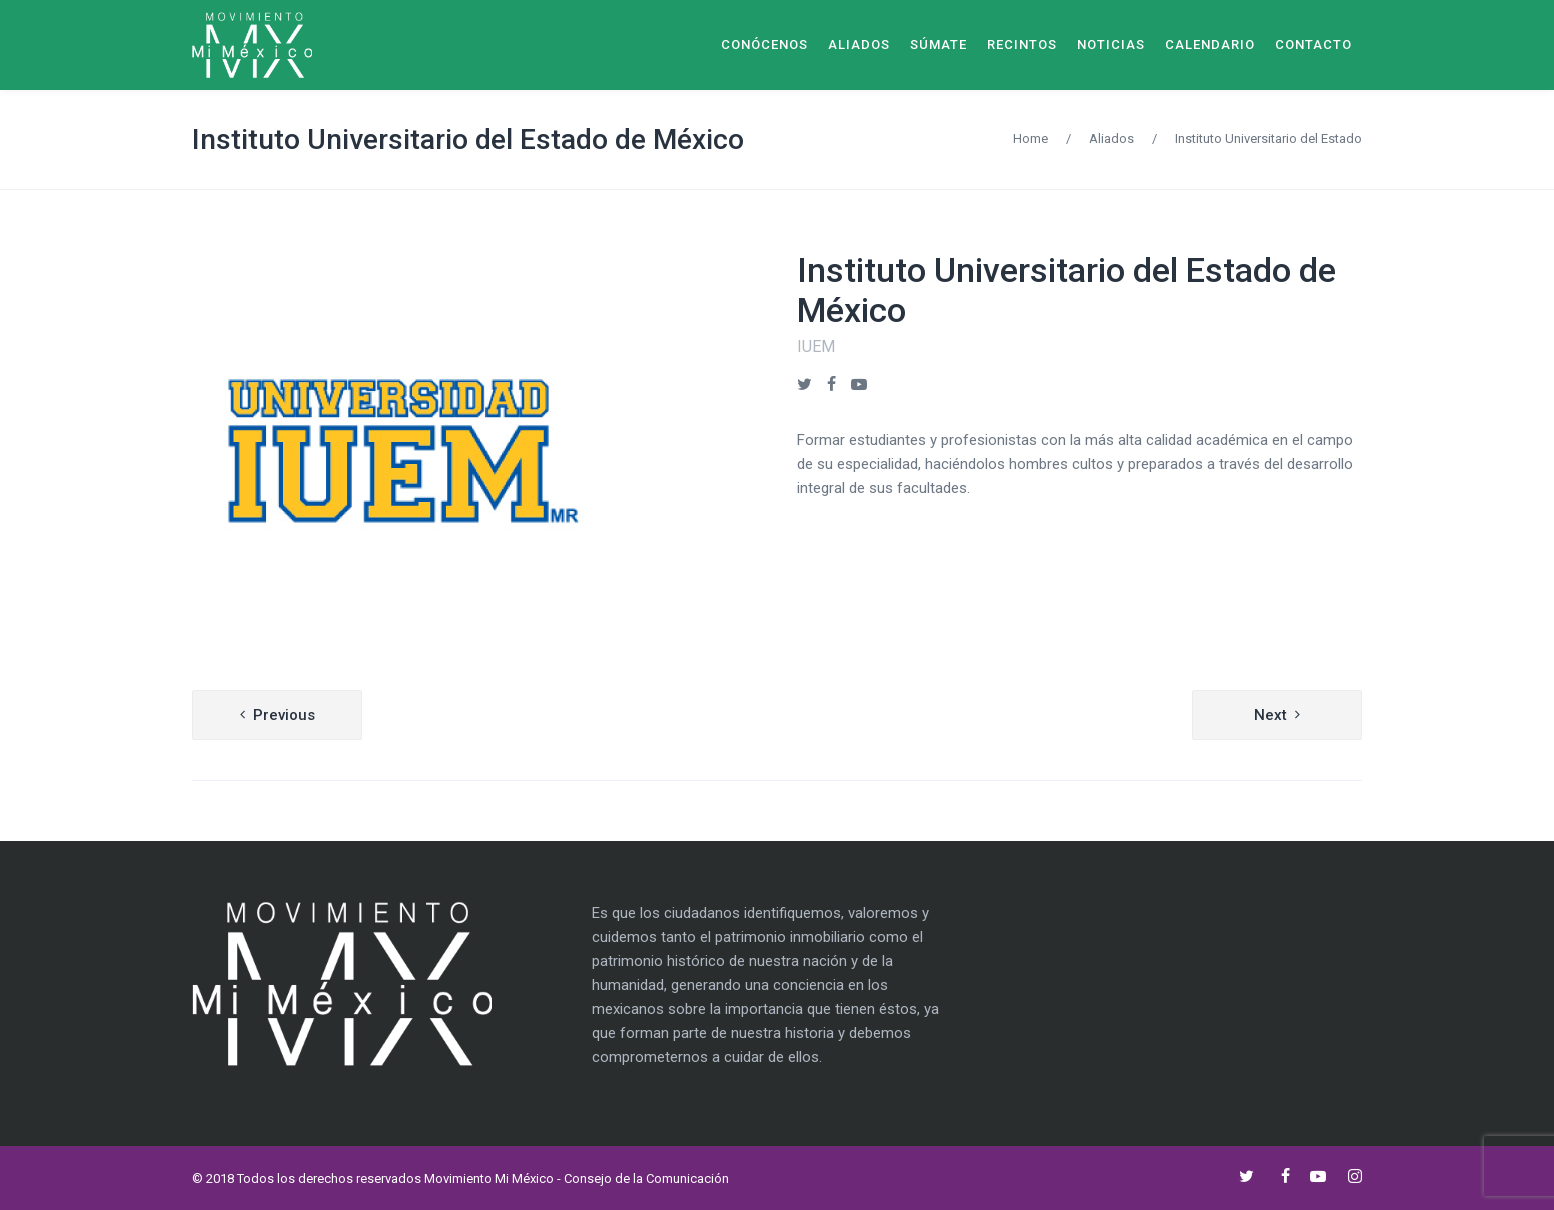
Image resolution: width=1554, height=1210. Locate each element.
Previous (284, 715)
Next (1270, 715)
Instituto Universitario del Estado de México (468, 139)
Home (1030, 138)
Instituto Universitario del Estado (1268, 138)
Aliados (1111, 138)
